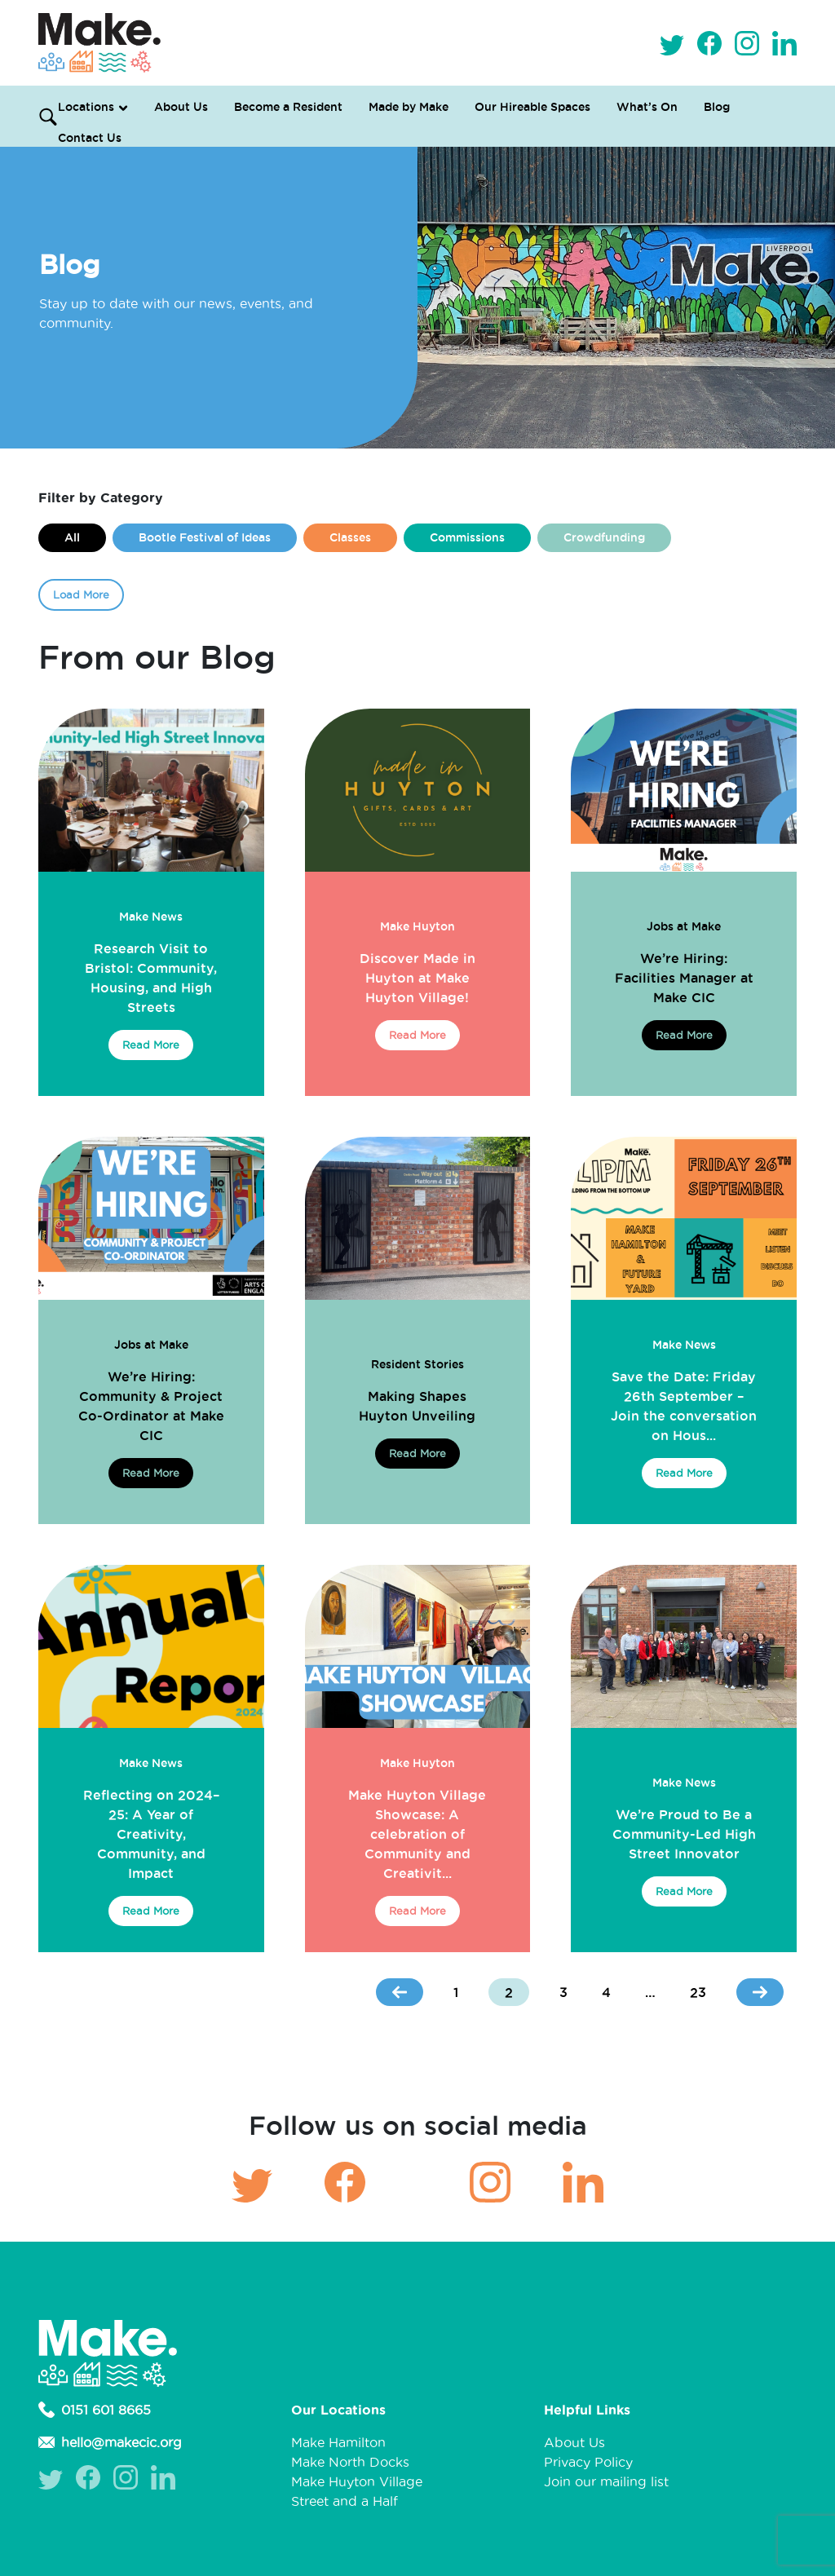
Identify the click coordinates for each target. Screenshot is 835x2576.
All (72, 537)
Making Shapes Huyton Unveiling (417, 1406)
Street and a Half (344, 2501)
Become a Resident (288, 106)
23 (698, 1992)
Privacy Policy (588, 2461)
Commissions (467, 537)
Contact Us (89, 137)
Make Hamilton (338, 2442)
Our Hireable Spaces (532, 106)
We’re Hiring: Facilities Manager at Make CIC (684, 978)
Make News (151, 916)
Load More (81, 594)
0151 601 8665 (94, 2409)
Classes (350, 537)
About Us (181, 106)
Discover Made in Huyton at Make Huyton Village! (417, 978)
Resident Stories (417, 1364)
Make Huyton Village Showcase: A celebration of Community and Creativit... (417, 1833)
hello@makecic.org (110, 2442)
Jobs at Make (684, 926)
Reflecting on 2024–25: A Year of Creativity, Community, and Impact (151, 1833)
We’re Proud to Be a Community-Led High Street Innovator (684, 1834)
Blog (717, 106)
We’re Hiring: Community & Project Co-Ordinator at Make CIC (151, 1406)
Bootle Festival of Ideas (205, 537)
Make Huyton (417, 926)
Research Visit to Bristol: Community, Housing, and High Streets (151, 977)
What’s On (647, 106)
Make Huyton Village (356, 2481)
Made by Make (408, 106)
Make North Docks (350, 2461)
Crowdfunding (604, 537)
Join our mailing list (606, 2481)
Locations (86, 106)
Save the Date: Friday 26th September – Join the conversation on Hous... (684, 1406)
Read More (150, 1044)
